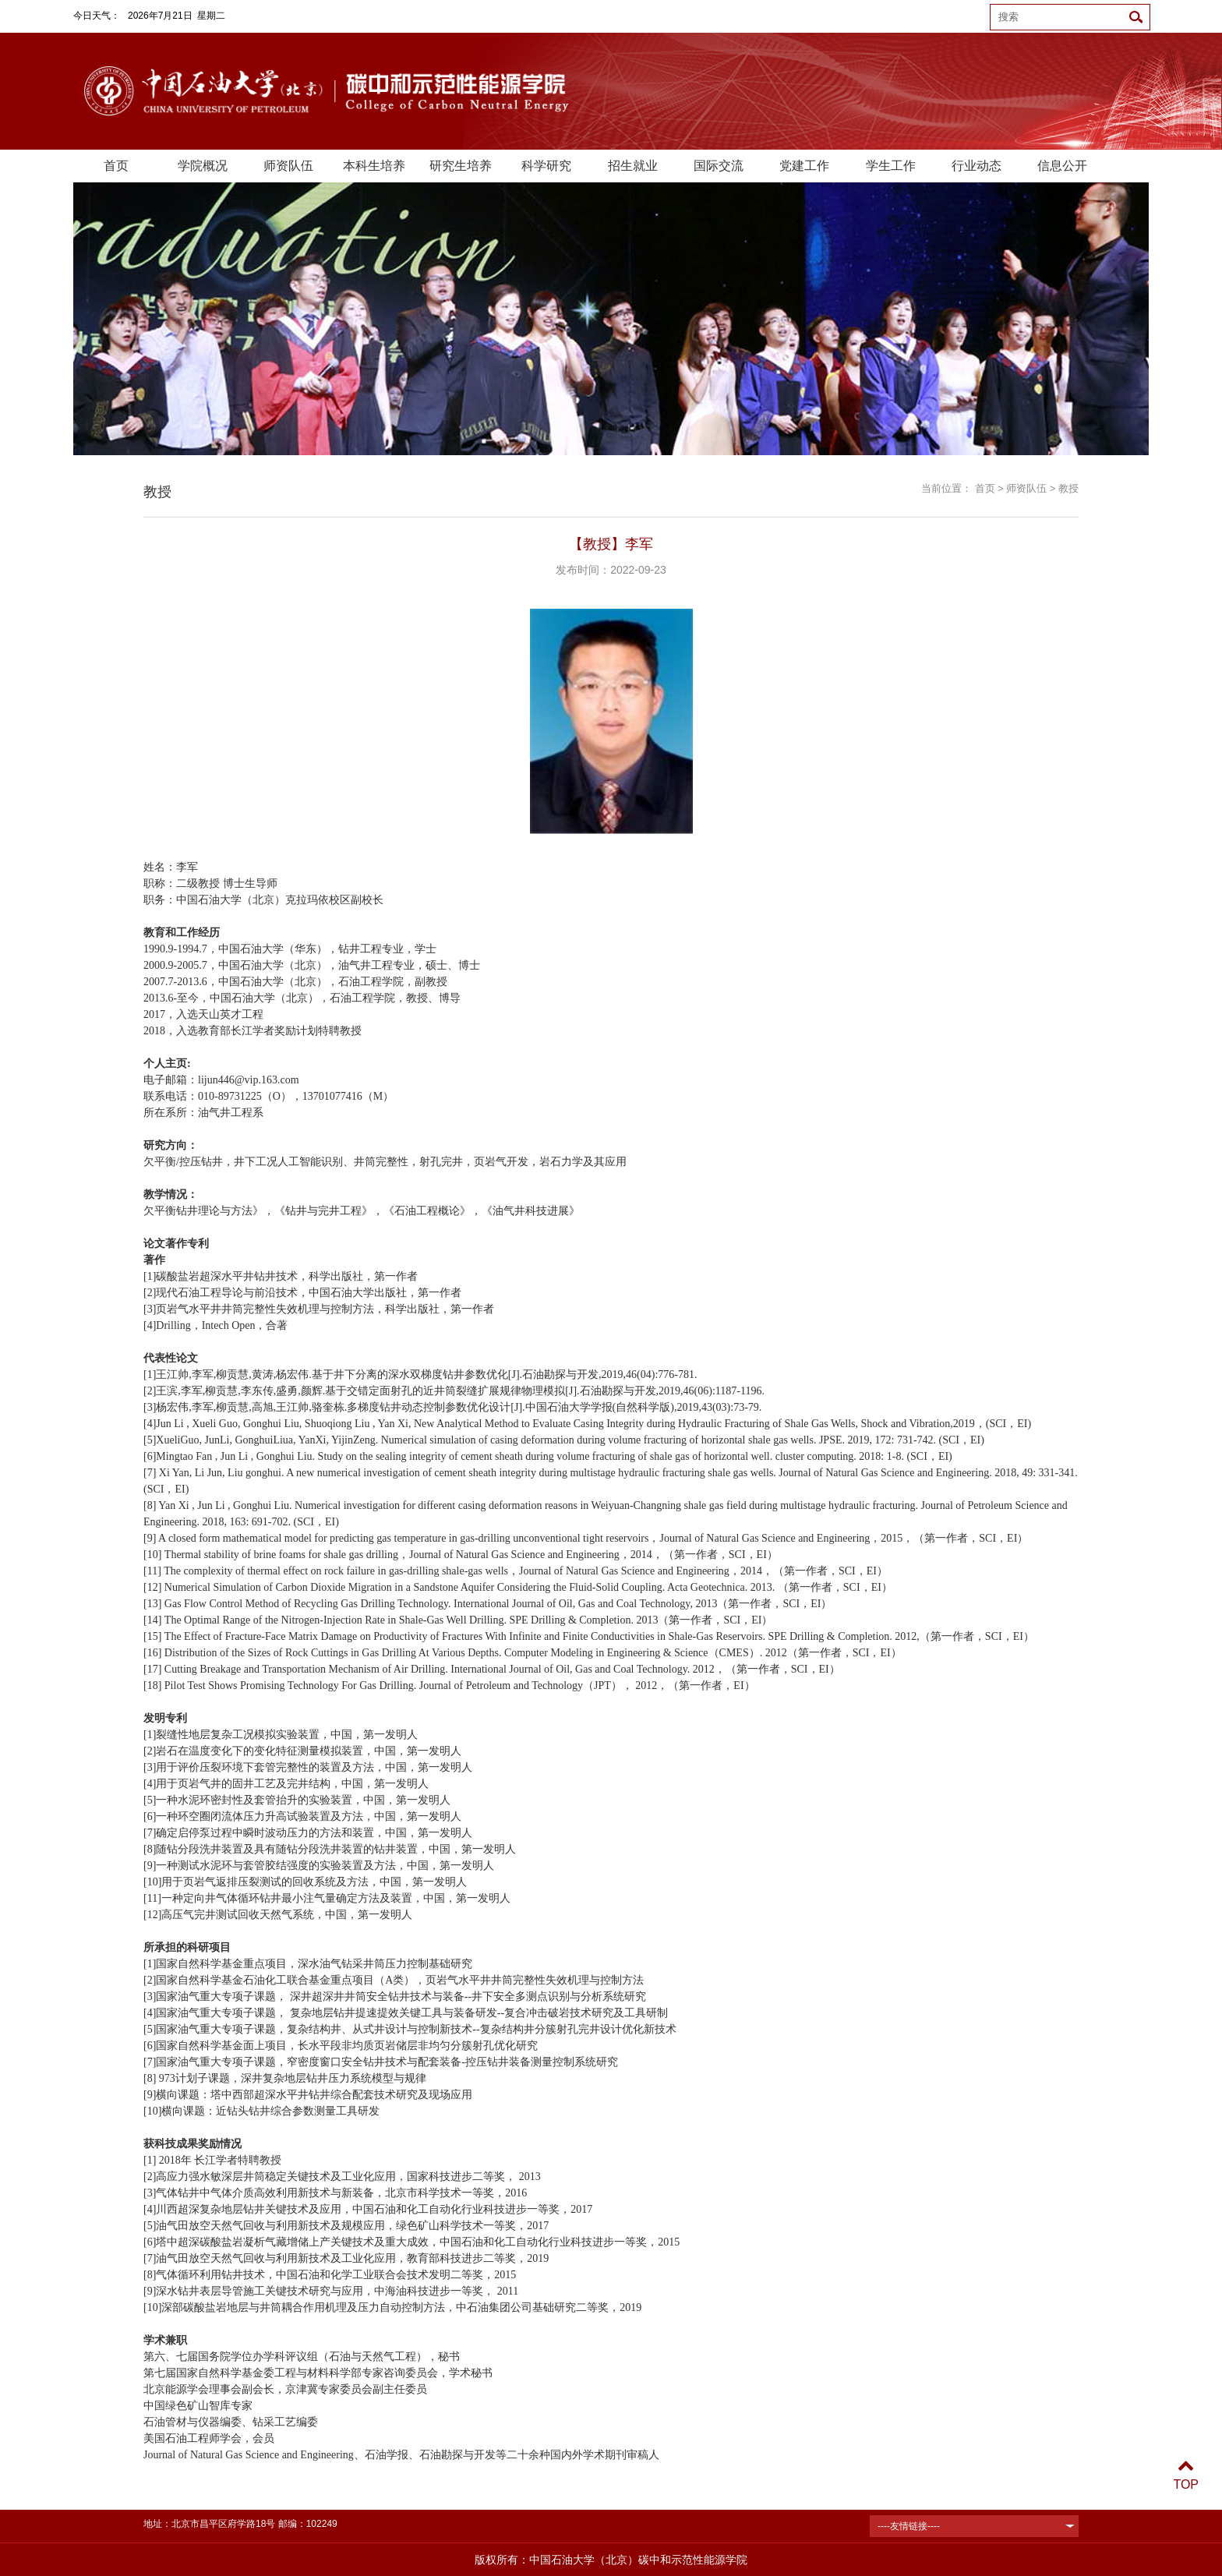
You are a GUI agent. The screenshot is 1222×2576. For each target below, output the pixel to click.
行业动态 (976, 165)
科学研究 (546, 165)
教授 (1068, 488)
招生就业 (633, 165)
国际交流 (718, 165)
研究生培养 (460, 165)
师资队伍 (288, 165)
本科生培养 (374, 165)
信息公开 (1062, 165)
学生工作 (891, 165)
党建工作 (804, 165)
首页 (116, 165)
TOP (1186, 2475)
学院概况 (203, 165)
